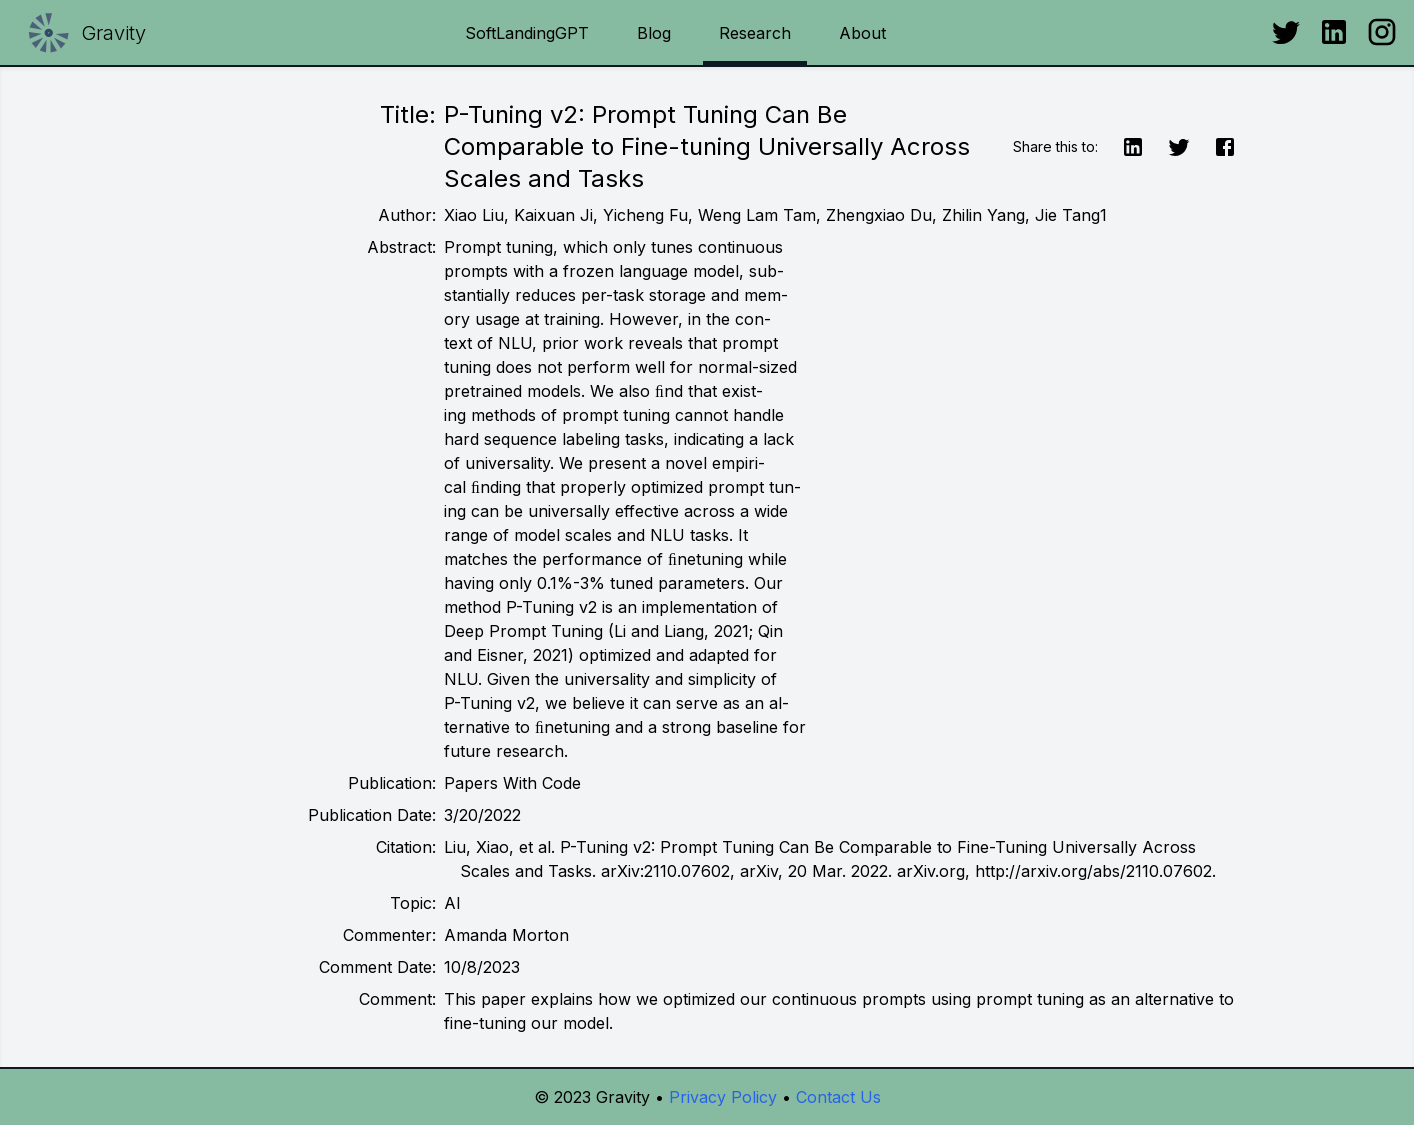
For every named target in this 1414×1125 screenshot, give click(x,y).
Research (755, 33)
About (862, 33)
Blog (654, 33)
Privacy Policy (723, 1097)
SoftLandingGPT (527, 33)
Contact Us (838, 1097)
